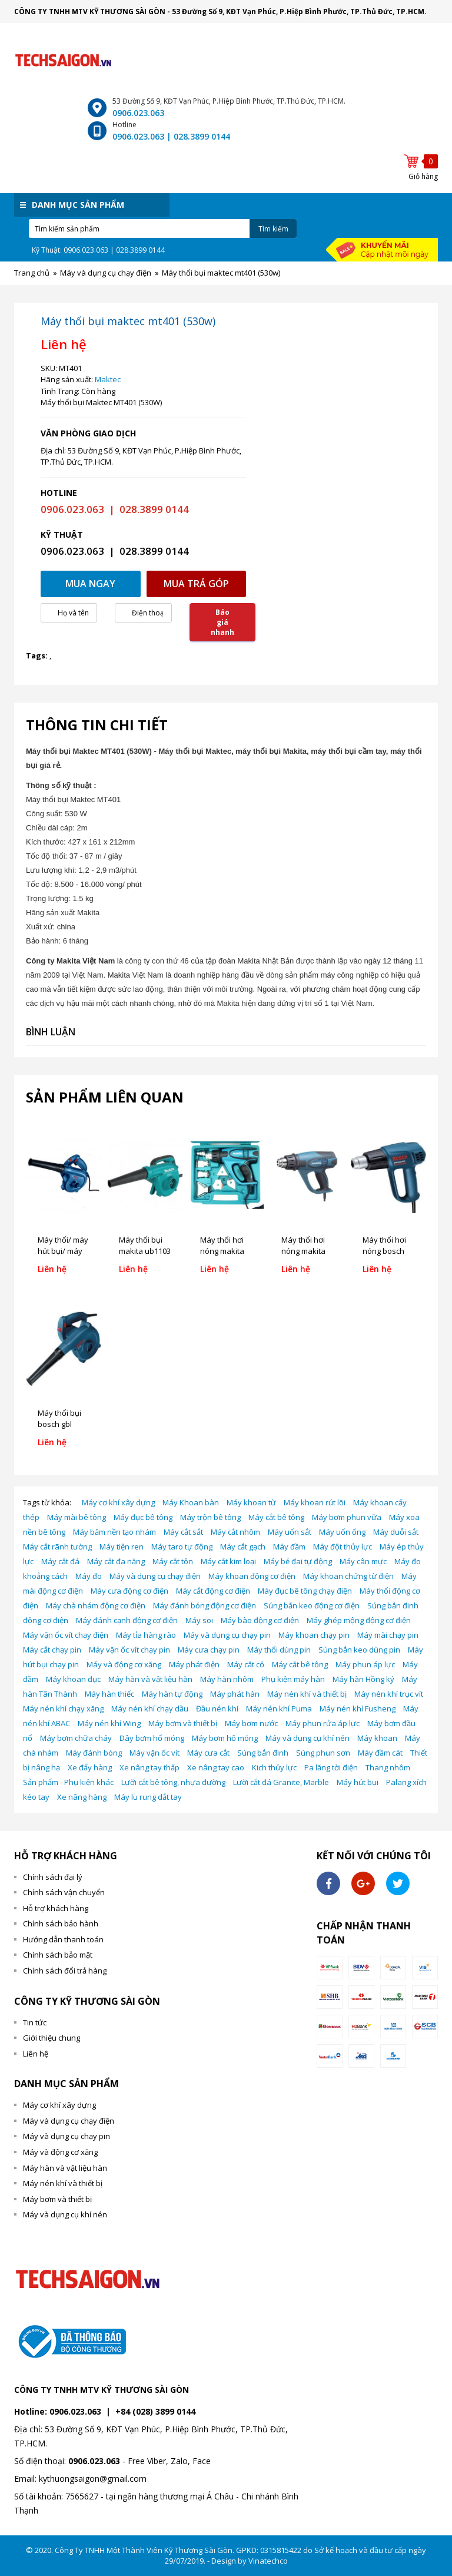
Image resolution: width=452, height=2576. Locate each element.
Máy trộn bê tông (210, 1517)
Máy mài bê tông (76, 1517)
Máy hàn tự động (172, 1693)
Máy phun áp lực (365, 1664)
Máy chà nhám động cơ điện (95, 1605)
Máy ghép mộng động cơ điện (359, 1620)
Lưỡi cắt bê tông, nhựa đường (173, 1782)
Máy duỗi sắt (395, 1532)
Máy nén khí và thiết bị (307, 1693)
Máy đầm (289, 1546)
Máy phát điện (194, 1664)
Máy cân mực (363, 1561)
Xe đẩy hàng (90, 1767)
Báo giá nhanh (222, 622)
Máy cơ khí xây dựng (118, 1502)
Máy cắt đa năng (116, 1561)
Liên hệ (35, 2053)
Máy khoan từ (251, 1502)
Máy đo (88, 1576)
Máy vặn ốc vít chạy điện (65, 1635)
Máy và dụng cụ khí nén (307, 1738)
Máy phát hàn (235, 1693)
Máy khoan (377, 1738)
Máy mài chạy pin (387, 1635)
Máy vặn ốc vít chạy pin (129, 1649)
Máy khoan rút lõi (314, 1502)
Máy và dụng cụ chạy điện (155, 1576)
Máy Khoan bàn (190, 1502)
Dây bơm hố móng (151, 1738)
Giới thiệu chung (51, 2037)
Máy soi (199, 1620)
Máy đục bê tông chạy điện (305, 1590)
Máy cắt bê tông (276, 1517)
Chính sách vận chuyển (64, 1892)
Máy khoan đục (73, 1679)
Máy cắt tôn (172, 1561)
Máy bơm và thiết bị (182, 1723)
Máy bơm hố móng (225, 1738)
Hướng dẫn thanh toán (63, 1939)
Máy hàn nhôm (227, 1679)
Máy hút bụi (357, 1782)
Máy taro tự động (181, 1546)
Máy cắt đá (60, 1561)
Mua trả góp (196, 583)
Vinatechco (268, 2560)
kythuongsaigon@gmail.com (93, 2478)
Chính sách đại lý (52, 1877)
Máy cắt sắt (183, 1532)
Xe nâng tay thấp (149, 1767)
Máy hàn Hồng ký (363, 1679)
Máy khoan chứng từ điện (348, 1576)
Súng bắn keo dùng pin (359, 1649)
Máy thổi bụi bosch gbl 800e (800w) (59, 1424)
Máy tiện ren (121, 1546)
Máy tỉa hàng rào (146, 1635)
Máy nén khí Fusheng (358, 1708)
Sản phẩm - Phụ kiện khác (68, 1782)
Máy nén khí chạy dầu (149, 1708)
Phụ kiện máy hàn (293, 1679)
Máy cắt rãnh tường (57, 1546)
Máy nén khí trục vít (388, 1693)
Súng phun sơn (323, 1752)
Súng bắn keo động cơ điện (312, 1605)
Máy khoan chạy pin (314, 1635)
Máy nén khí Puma (279, 1708)
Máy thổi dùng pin (279, 1649)
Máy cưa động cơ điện (129, 1590)
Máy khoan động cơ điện (251, 1576)
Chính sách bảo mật (57, 1954)
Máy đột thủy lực (342, 1546)
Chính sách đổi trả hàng (65, 1970)
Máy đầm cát (380, 1752)
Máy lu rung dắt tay (148, 1797)
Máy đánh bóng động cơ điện (204, 1605)
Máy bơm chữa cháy (76, 1738)
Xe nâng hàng (82, 1797)
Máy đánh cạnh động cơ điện (127, 1620)
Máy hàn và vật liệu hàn (150, 1679)
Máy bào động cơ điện (260, 1620)
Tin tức (34, 2022)
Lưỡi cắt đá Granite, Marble (281, 1782)
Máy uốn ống (342, 1532)
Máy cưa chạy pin (209, 1649)
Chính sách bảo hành (60, 1923)
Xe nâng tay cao (215, 1767)
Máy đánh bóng (94, 1752)
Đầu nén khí (217, 1708)
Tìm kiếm (273, 229)
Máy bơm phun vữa (346, 1517)
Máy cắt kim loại (228, 1561)
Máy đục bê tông (143, 1517)
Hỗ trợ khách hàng (55, 1908)
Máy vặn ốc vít (154, 1752)
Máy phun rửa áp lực (322, 1723)
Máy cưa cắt (208, 1752)
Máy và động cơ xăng (124, 1664)
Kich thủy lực (274, 1767)
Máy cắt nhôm (235, 1532)
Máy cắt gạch (242, 1546)
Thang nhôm (387, 1767)
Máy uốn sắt (289, 1532)
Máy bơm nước (251, 1723)
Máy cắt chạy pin (52, 1649)
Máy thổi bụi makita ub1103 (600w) (145, 1251)
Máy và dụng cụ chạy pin (227, 1635)
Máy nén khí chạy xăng (63, 1708)
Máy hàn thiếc (109, 1693)
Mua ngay (90, 583)
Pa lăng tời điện (331, 1767)
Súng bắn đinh (262, 1752)
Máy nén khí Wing (109, 1723)
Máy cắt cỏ (245, 1664)
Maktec (108, 379)
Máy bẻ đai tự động (298, 1561)
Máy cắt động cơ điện (213, 1590)
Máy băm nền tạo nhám (114, 1532)
